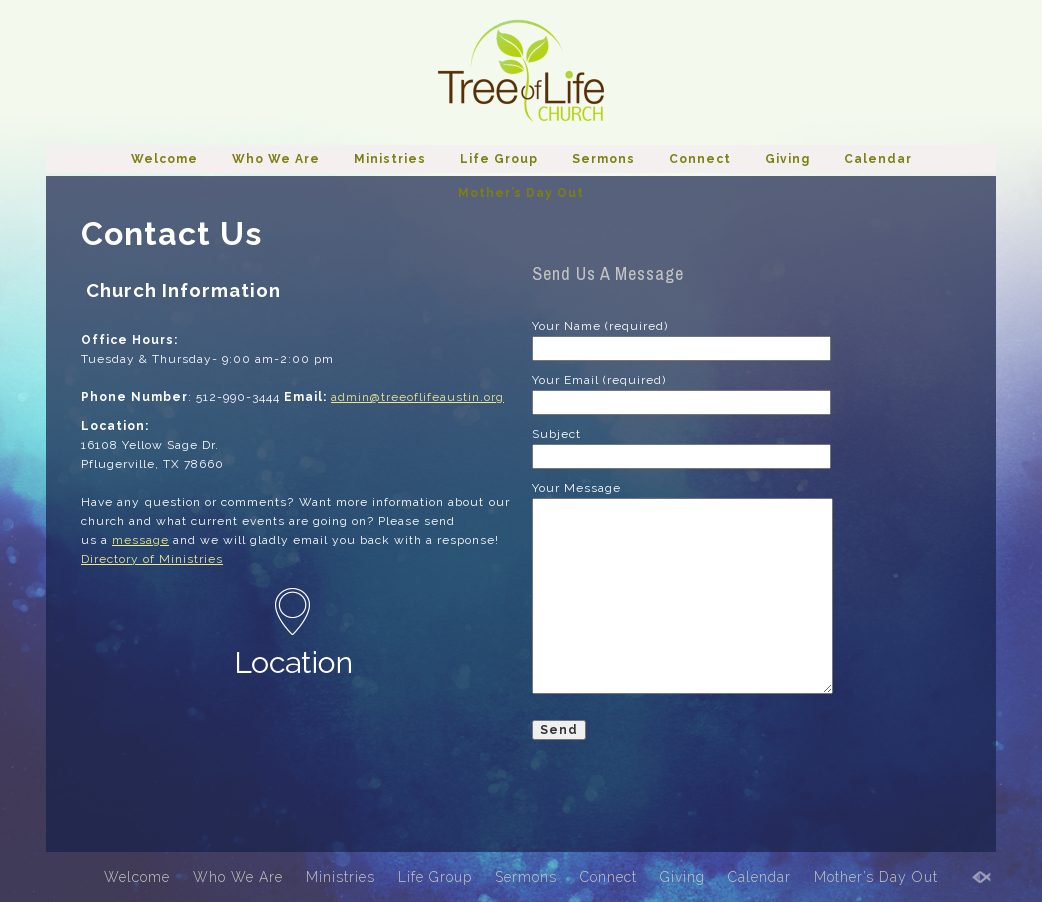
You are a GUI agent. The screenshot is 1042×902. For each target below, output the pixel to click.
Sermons (603, 159)
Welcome (164, 159)
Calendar (878, 159)
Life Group (499, 159)
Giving (787, 159)
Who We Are (276, 159)
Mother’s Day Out (521, 193)
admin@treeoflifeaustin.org (417, 397)
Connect (700, 159)
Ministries (390, 159)
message (140, 540)
